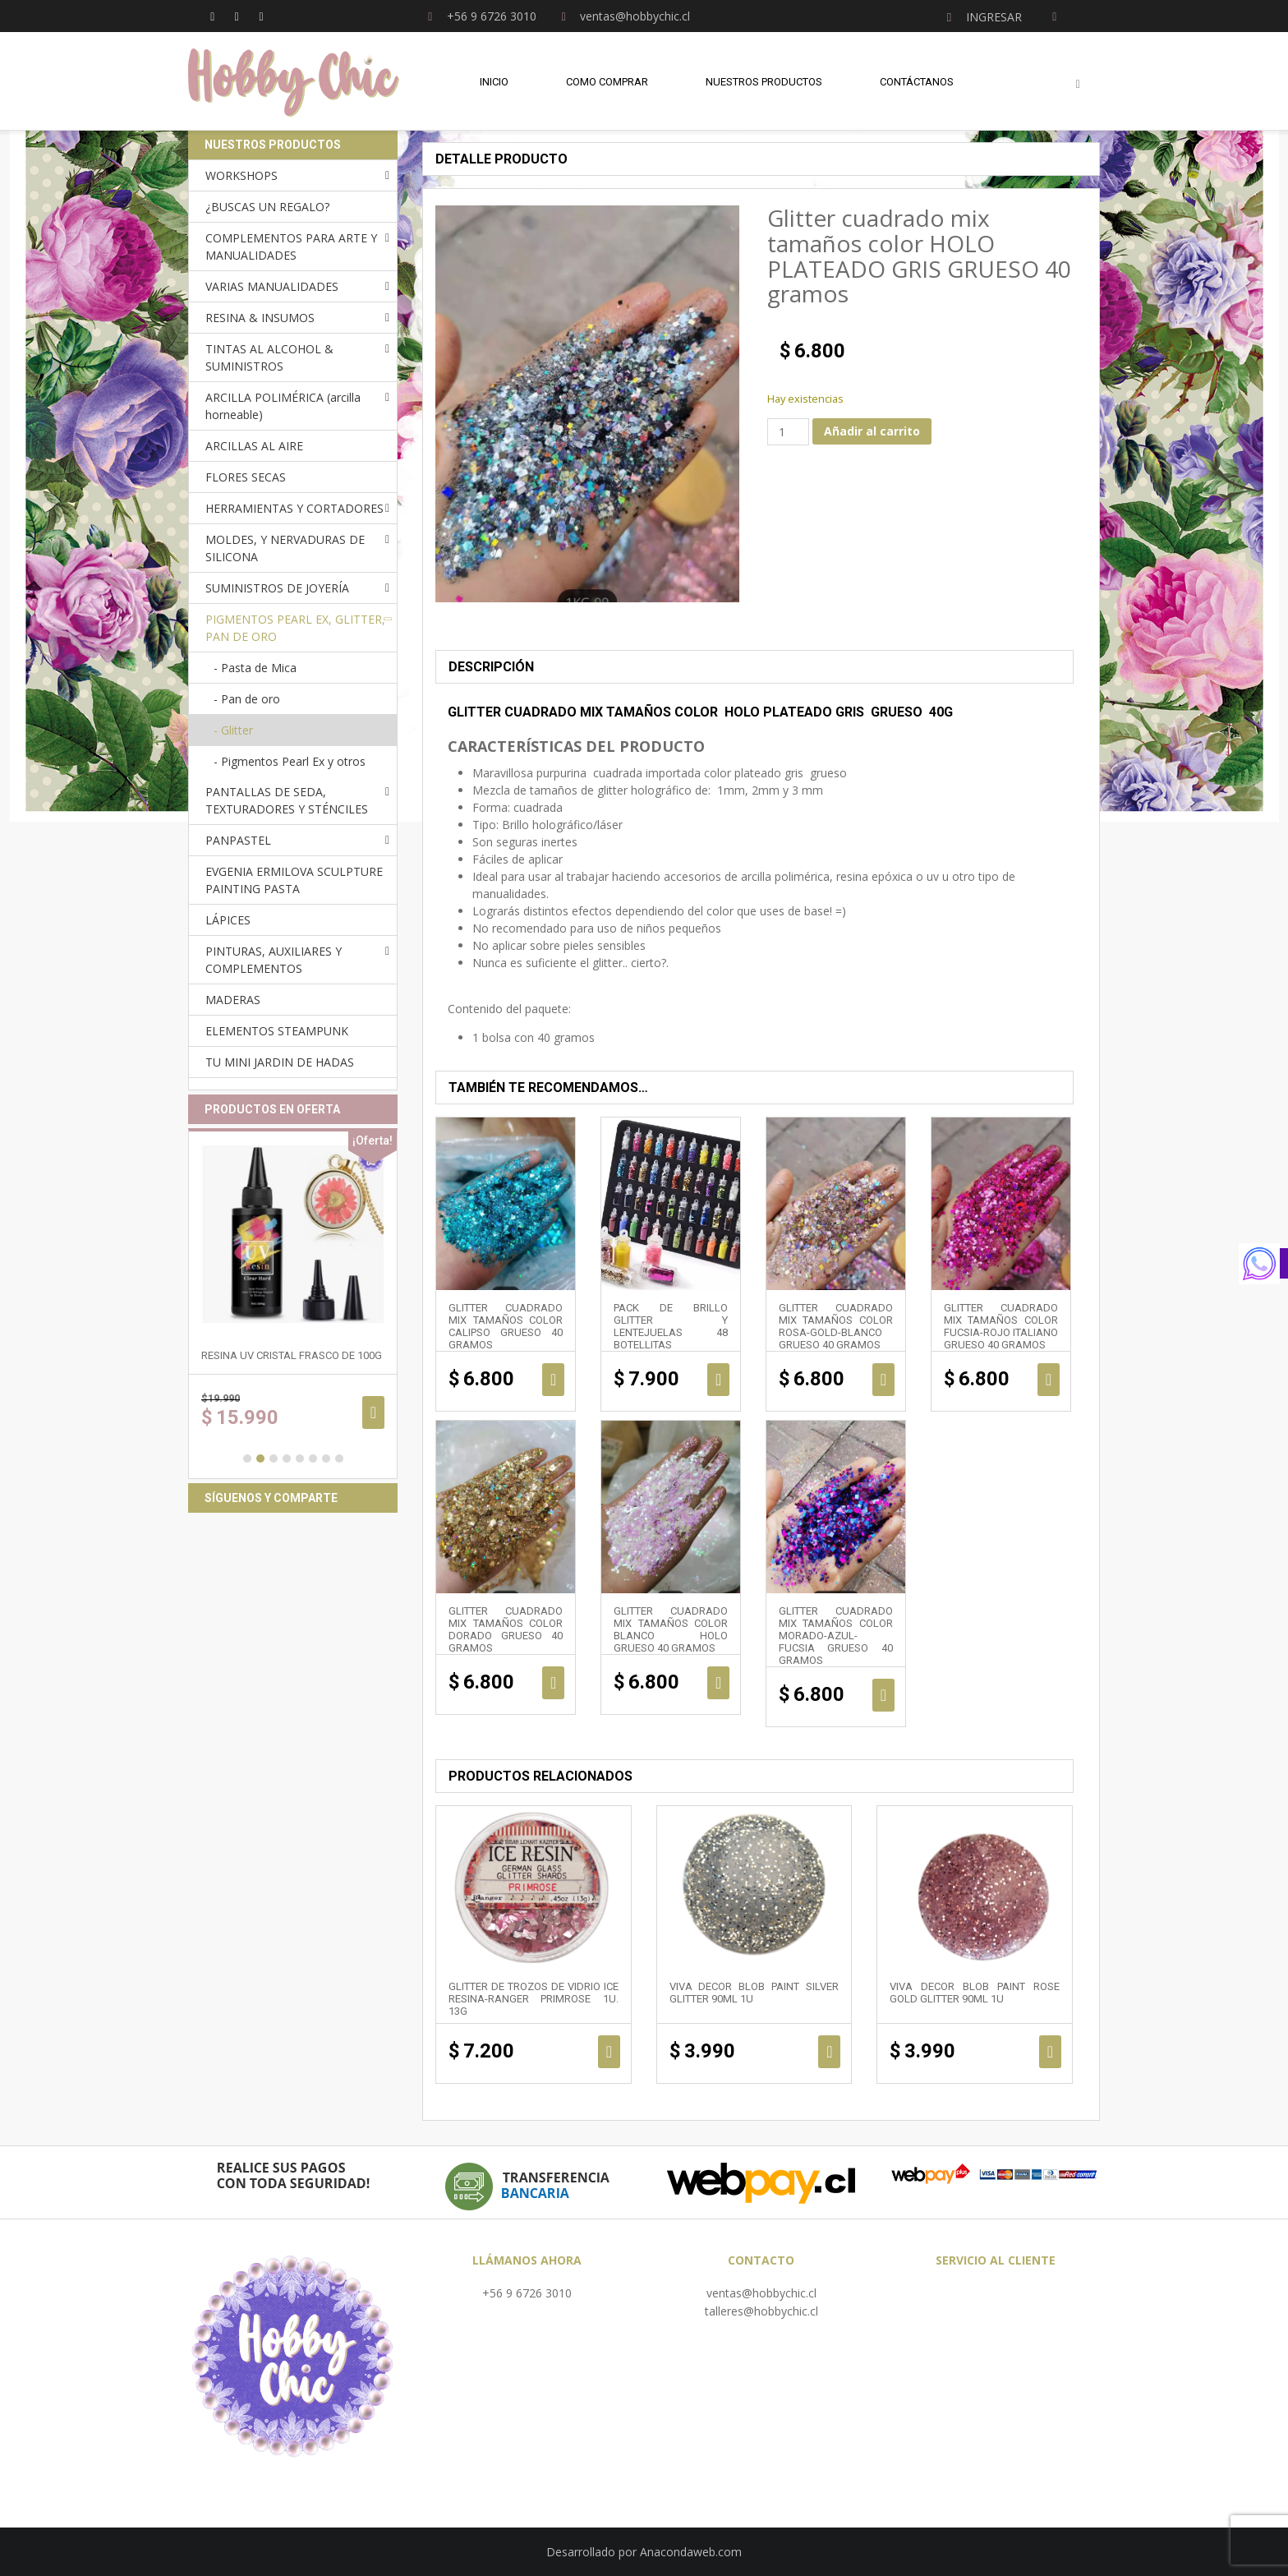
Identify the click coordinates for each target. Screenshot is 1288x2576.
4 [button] (287, 1458)
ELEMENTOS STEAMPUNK (276, 1031)
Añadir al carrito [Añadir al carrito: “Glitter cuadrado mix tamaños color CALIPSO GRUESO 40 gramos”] (553, 1379)
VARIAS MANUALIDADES (271, 286)
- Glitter (233, 730)
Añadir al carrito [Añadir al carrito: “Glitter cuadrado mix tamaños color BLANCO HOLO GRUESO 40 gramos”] (718, 1682)
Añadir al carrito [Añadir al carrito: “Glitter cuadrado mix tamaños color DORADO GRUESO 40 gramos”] (553, 1682)
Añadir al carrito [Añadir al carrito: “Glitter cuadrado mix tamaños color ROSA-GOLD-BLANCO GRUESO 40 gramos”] (883, 1379)
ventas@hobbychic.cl (761, 2293)
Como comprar (607, 82)
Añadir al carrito (872, 431)
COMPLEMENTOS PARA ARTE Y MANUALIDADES (291, 246)
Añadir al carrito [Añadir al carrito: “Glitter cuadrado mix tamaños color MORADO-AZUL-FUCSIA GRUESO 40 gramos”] (883, 1695)
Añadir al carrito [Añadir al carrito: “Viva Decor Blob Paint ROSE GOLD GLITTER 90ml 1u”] (1050, 2051)
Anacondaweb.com (691, 2552)
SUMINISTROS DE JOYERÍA (277, 588)
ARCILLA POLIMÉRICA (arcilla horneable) (283, 405)
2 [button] (260, 1458)
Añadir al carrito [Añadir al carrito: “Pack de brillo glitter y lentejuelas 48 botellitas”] (718, 1379)
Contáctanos (917, 82)
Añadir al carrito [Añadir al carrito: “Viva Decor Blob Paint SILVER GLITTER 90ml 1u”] (829, 2051)
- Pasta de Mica (255, 667)
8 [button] (339, 1458)
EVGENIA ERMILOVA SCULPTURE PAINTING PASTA (294, 880)
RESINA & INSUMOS (260, 317)
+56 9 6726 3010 (527, 2293)
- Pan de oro (247, 699)
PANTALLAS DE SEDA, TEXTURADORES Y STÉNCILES (286, 800)
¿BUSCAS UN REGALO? (267, 206)
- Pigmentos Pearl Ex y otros (290, 761)
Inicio (494, 82)
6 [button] (313, 1458)
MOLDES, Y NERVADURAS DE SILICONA (285, 548)
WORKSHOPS (241, 175)
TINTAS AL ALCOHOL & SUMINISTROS (269, 357)
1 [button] (247, 1458)
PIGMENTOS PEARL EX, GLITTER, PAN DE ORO (295, 627)
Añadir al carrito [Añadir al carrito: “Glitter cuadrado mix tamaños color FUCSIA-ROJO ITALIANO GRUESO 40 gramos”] (1048, 1379)
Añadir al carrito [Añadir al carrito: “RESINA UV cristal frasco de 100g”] (373, 1412)
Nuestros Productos (764, 82)
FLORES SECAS (245, 477)
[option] (293, 1303)
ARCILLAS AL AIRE (254, 446)
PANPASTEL (238, 840)
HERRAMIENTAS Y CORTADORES (294, 508)
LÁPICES (228, 920)
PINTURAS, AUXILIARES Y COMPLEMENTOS (273, 959)
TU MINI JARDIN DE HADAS (279, 1062)
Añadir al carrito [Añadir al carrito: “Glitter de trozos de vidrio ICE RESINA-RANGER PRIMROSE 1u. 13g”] (609, 2051)
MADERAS (232, 999)
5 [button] (300, 1458)
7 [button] (326, 1458)
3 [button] (273, 1458)
